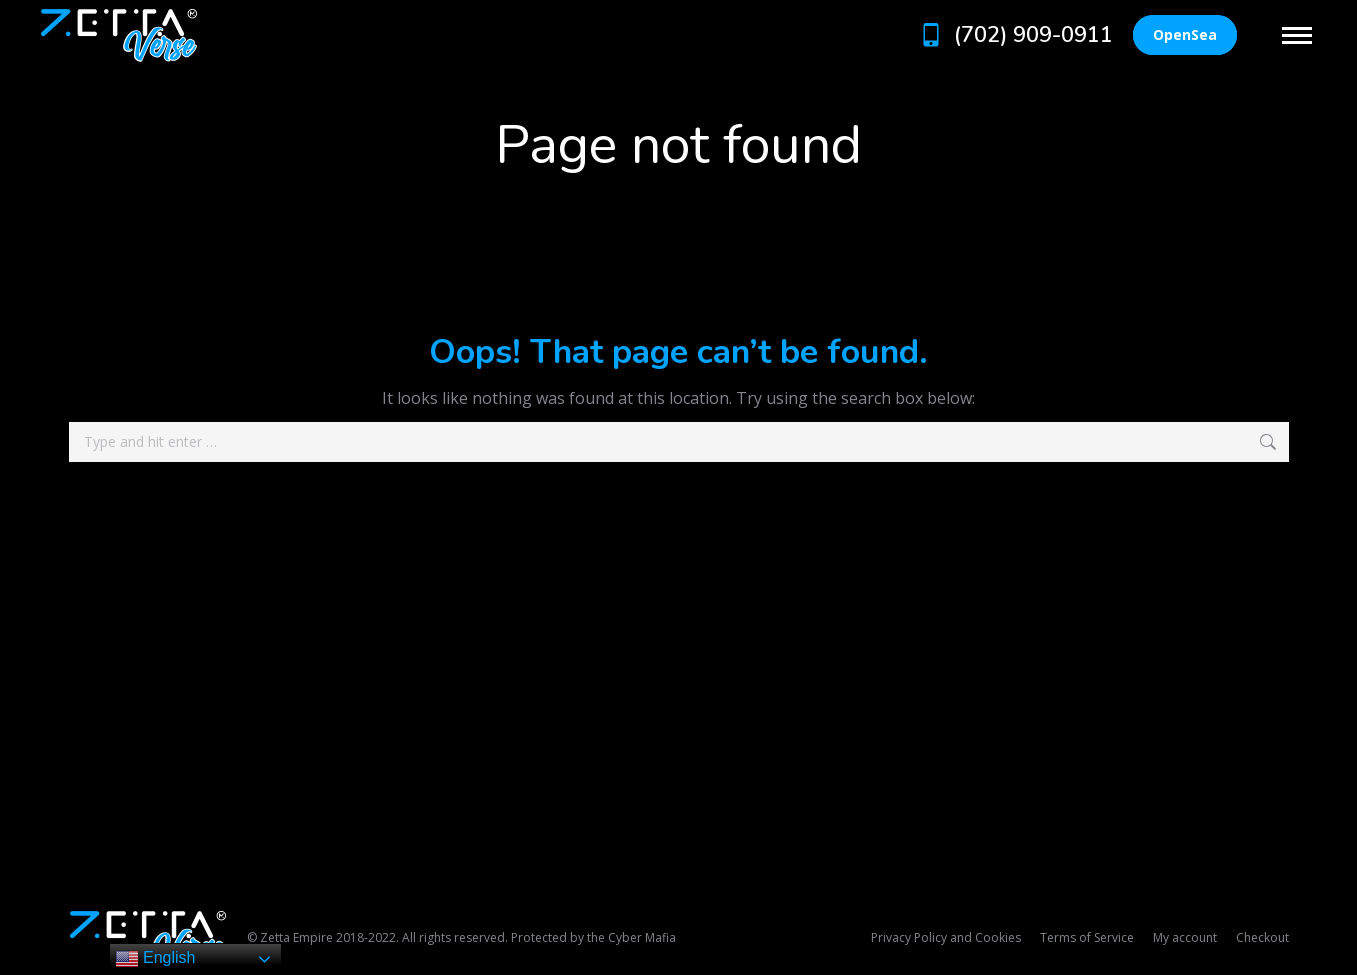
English (155, 959)
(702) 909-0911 (1014, 35)
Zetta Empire (296, 937)
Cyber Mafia (642, 937)
